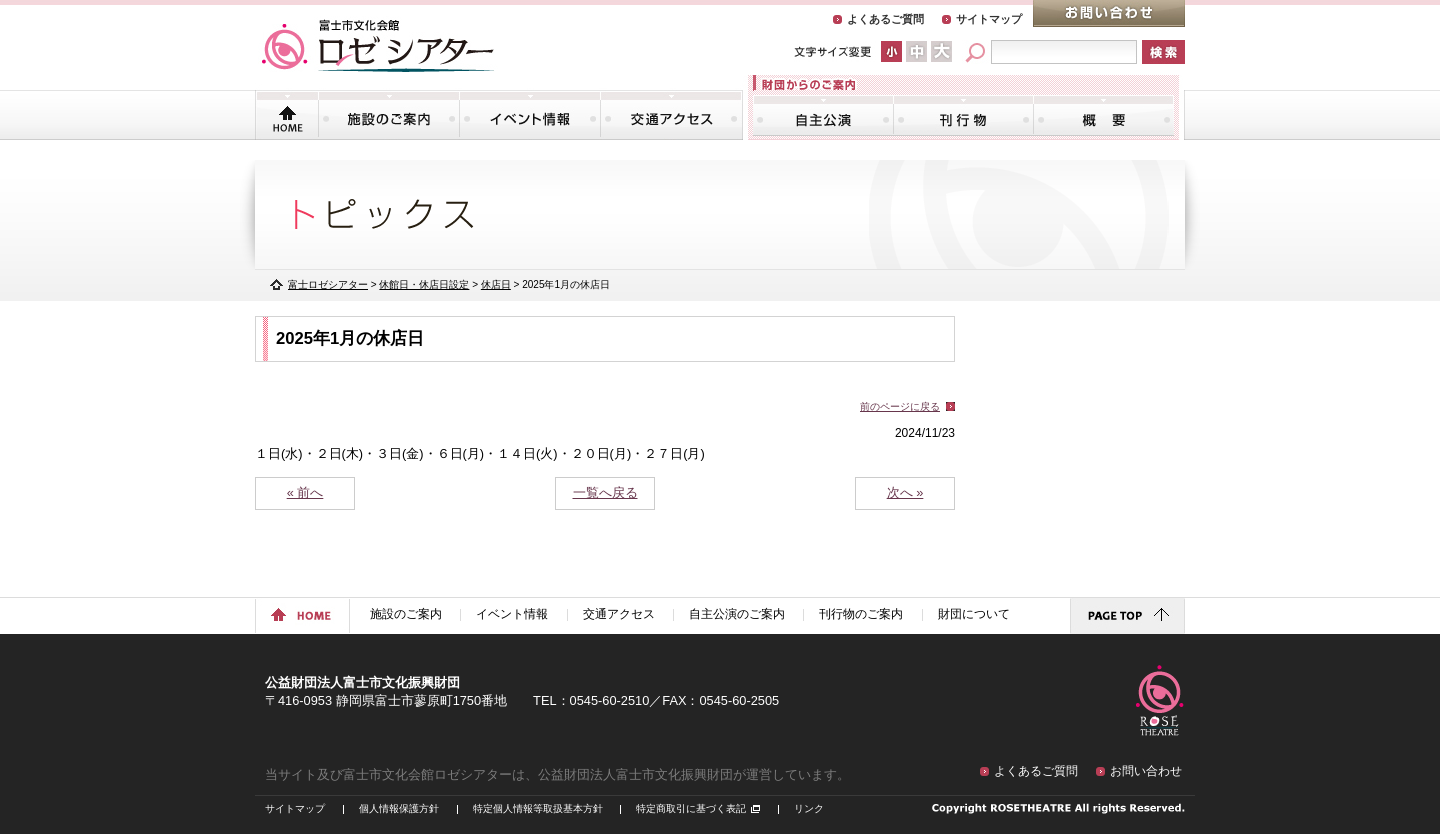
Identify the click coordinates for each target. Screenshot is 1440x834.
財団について (1103, 115)
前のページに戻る (900, 406)
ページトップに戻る (1127, 616)
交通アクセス (671, 115)
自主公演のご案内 (823, 115)
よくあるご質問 (885, 19)
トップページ (287, 115)
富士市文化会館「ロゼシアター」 (378, 46)
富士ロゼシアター (328, 284)
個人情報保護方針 (399, 808)
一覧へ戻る (605, 492)
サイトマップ (989, 19)
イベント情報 (530, 115)
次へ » (905, 492)
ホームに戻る (302, 616)
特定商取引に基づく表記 (691, 808)
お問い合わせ (1109, 13)
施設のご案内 (389, 115)
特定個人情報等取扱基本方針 (538, 808)
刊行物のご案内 (963, 115)
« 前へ (305, 492)
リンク (809, 808)
